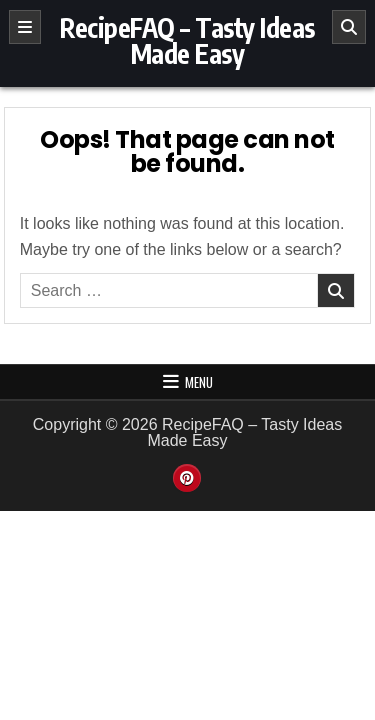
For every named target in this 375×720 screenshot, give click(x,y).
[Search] (349, 27)
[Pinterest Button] (187, 478)
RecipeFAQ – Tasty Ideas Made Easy (187, 40)
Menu (199, 382)
